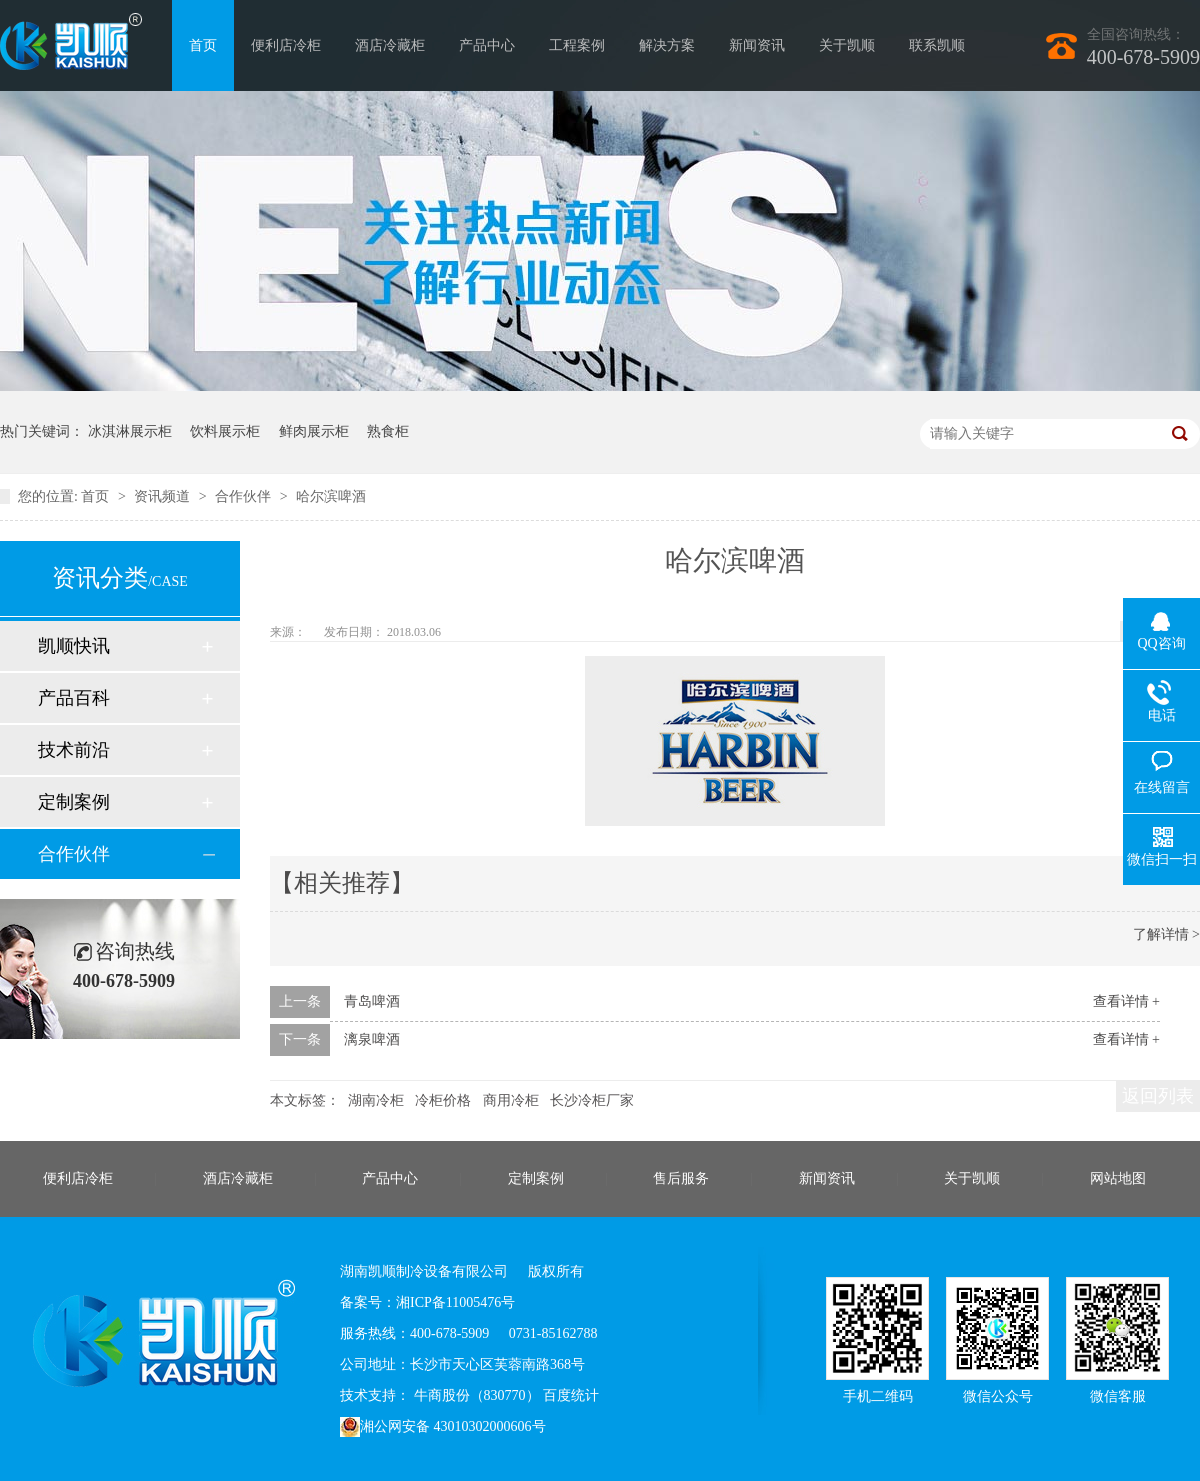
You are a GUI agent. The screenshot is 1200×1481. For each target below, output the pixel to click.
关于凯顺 (847, 45)
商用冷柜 (511, 1100)
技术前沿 (74, 750)
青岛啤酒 (372, 1001)
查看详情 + (1126, 1001)
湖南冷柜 (376, 1100)
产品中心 (487, 45)
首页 (203, 45)
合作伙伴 (245, 496)
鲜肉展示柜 (314, 431)
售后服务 (681, 1178)
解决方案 (667, 45)
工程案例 (577, 45)
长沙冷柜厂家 (592, 1100)
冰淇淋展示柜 (130, 431)
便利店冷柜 (286, 45)
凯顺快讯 (74, 646)
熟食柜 (388, 431)
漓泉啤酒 (372, 1039)
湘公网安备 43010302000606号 (443, 1427)
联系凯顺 (937, 45)
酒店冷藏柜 (390, 45)
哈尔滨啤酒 (331, 496)
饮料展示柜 (225, 431)
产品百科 (74, 698)
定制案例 (74, 802)
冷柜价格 (443, 1100)
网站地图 (1118, 1178)
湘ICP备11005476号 (455, 1302)
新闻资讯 (757, 45)
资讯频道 (164, 496)
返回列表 (1158, 1096)
